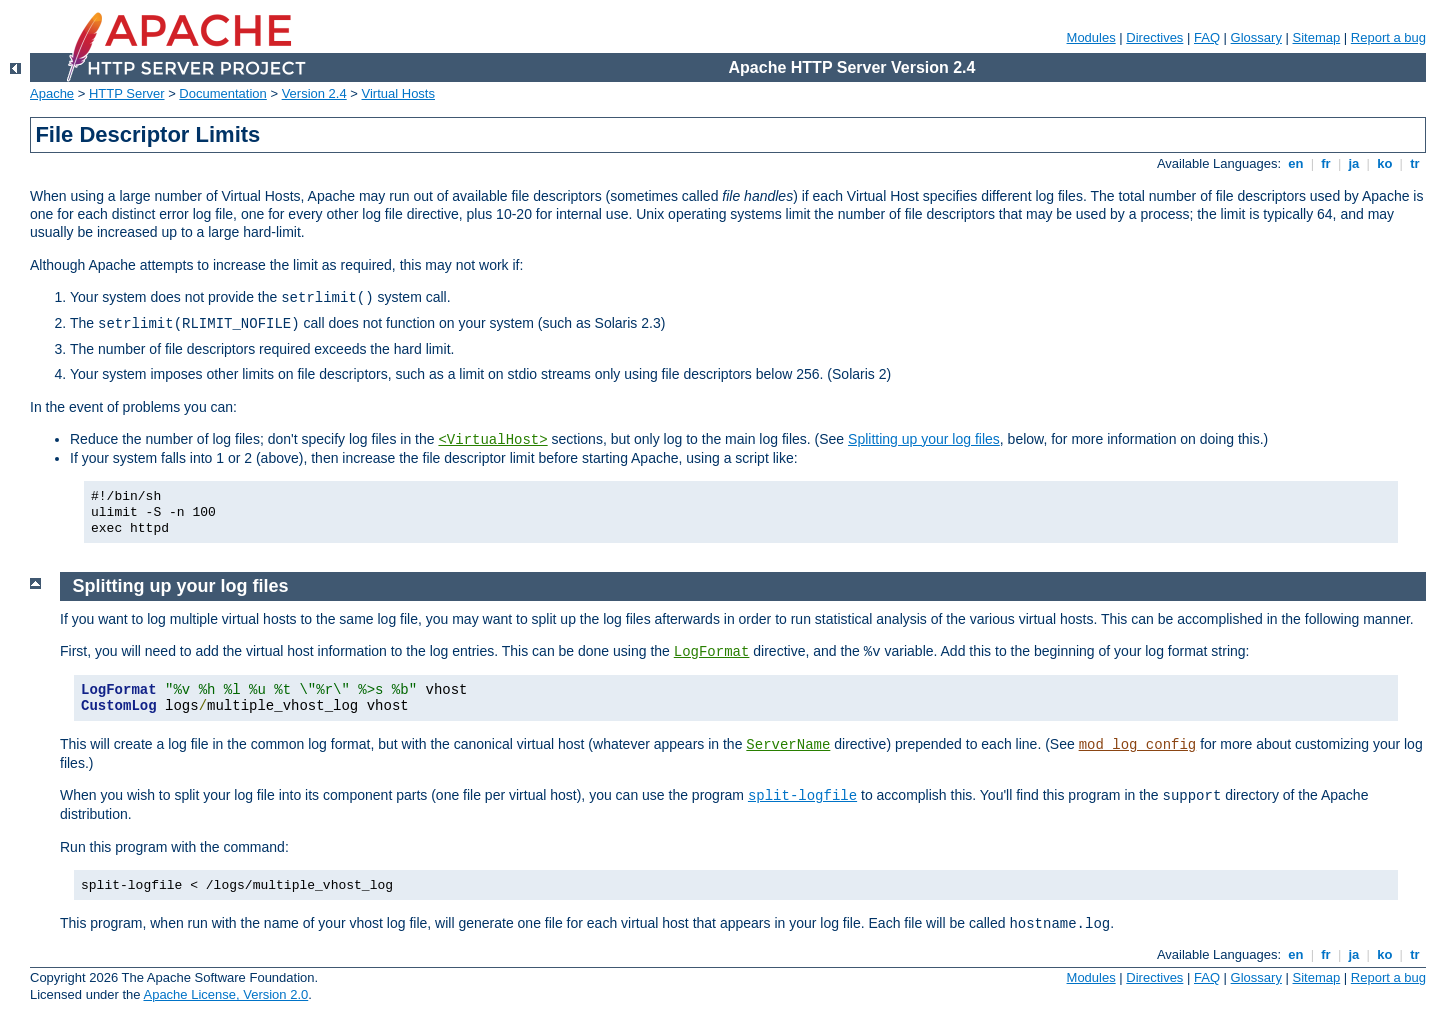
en (1296, 163)
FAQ (1207, 37)
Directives (1154, 37)
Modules (1091, 37)
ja (1354, 163)
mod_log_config (1138, 745)
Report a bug (1388, 37)
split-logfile (802, 796)
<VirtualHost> (492, 440)
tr (1415, 163)
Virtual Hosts (398, 93)
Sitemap (1317, 37)
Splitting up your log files (924, 439)
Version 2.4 (314, 93)
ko (1385, 163)
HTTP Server (127, 93)
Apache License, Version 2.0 (225, 994)
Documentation (222, 93)
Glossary (1256, 37)
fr (1326, 163)
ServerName (788, 745)
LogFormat (712, 652)
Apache (52, 93)
